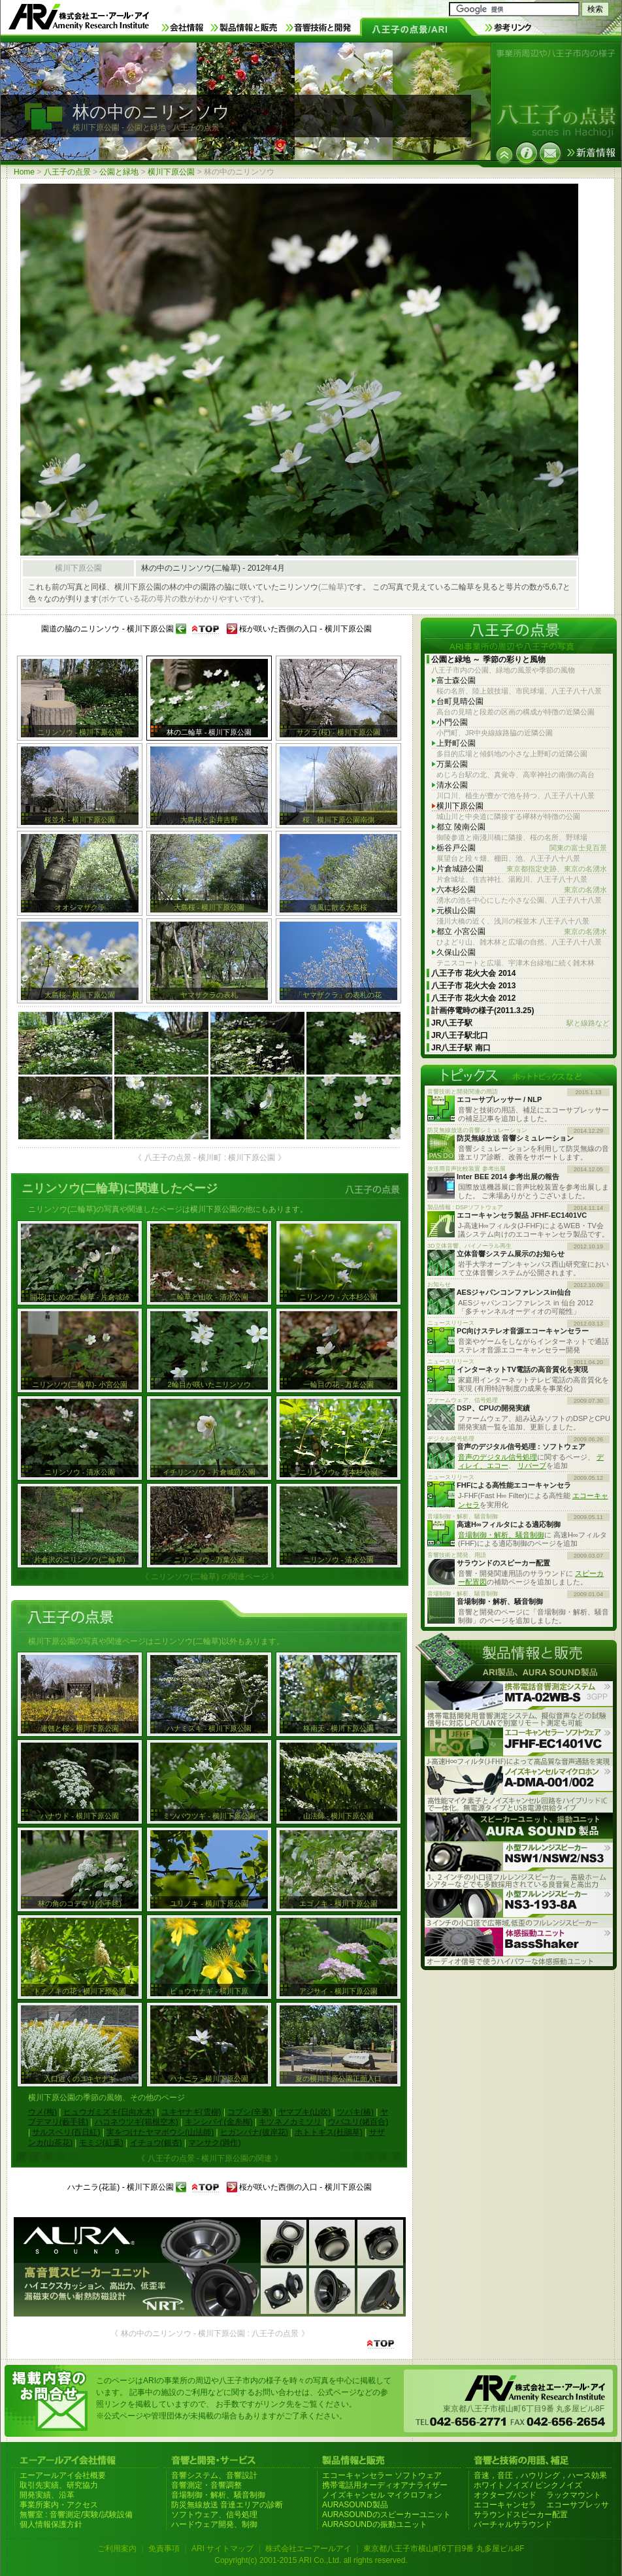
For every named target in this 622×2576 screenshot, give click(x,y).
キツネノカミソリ (290, 2121)
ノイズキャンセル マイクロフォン (382, 2495)
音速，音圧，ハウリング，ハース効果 (540, 2475)
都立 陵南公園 (460, 826)
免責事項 (164, 2548)
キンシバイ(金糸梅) (219, 2121)
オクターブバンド (505, 2495)
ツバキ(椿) (355, 2111)
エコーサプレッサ (577, 2504)
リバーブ (531, 1465)
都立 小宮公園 (521, 932)
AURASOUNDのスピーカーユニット (386, 2514)
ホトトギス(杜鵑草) (329, 2132)
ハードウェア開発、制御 (214, 2524)
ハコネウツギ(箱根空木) (136, 2121)
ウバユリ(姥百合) (358, 2121)
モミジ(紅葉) (101, 2142)
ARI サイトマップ (222, 2548)
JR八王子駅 (520, 1023)
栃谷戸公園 (521, 848)
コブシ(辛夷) (249, 2111)
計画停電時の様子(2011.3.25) (482, 1010)
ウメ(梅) (42, 2111)
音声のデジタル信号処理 (497, 1457)
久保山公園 (456, 952)
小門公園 (452, 722)
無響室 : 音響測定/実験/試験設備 (76, 2514)
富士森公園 (456, 680)
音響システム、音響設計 (214, 2475)
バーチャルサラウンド (513, 2524)
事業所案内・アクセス (59, 2504)
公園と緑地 (119, 171)
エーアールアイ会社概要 (63, 2475)
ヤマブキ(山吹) (304, 2111)
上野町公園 (456, 743)
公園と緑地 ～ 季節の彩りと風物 (488, 659)
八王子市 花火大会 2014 (473, 973)
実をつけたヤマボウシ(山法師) (160, 2132)
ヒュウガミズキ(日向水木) (109, 2111)
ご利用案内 (117, 2548)
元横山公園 (456, 910)
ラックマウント (573, 2495)
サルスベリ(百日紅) (66, 2132)
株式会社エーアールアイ (308, 2548)
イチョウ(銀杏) (156, 2142)
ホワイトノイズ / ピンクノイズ (528, 2485)
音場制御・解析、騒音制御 (501, 1535)
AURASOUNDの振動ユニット (374, 2524)
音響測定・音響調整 (206, 2485)
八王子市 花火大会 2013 (473, 985)
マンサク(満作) (214, 2142)
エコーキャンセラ (505, 2504)
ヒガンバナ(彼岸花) (254, 2132)
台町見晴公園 (459, 701)
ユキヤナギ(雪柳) (191, 2111)
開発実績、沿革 (47, 2495)
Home (24, 171)
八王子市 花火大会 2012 (473, 998)
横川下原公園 (171, 171)
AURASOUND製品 (355, 2504)
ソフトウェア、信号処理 (214, 2514)
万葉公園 (452, 764)
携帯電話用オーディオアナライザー (385, 2485)
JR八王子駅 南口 (461, 1047)
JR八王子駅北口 (459, 1035)
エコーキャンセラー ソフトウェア (382, 2475)
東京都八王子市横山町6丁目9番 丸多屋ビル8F (444, 2548)
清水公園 (452, 785)
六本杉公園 (521, 890)
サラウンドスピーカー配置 (521, 2514)
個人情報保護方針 (51, 2524)
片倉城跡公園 (521, 869)
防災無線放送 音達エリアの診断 (227, 2504)
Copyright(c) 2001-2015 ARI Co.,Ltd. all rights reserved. (310, 2560)
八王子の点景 (67, 171)
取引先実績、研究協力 (59, 2485)
